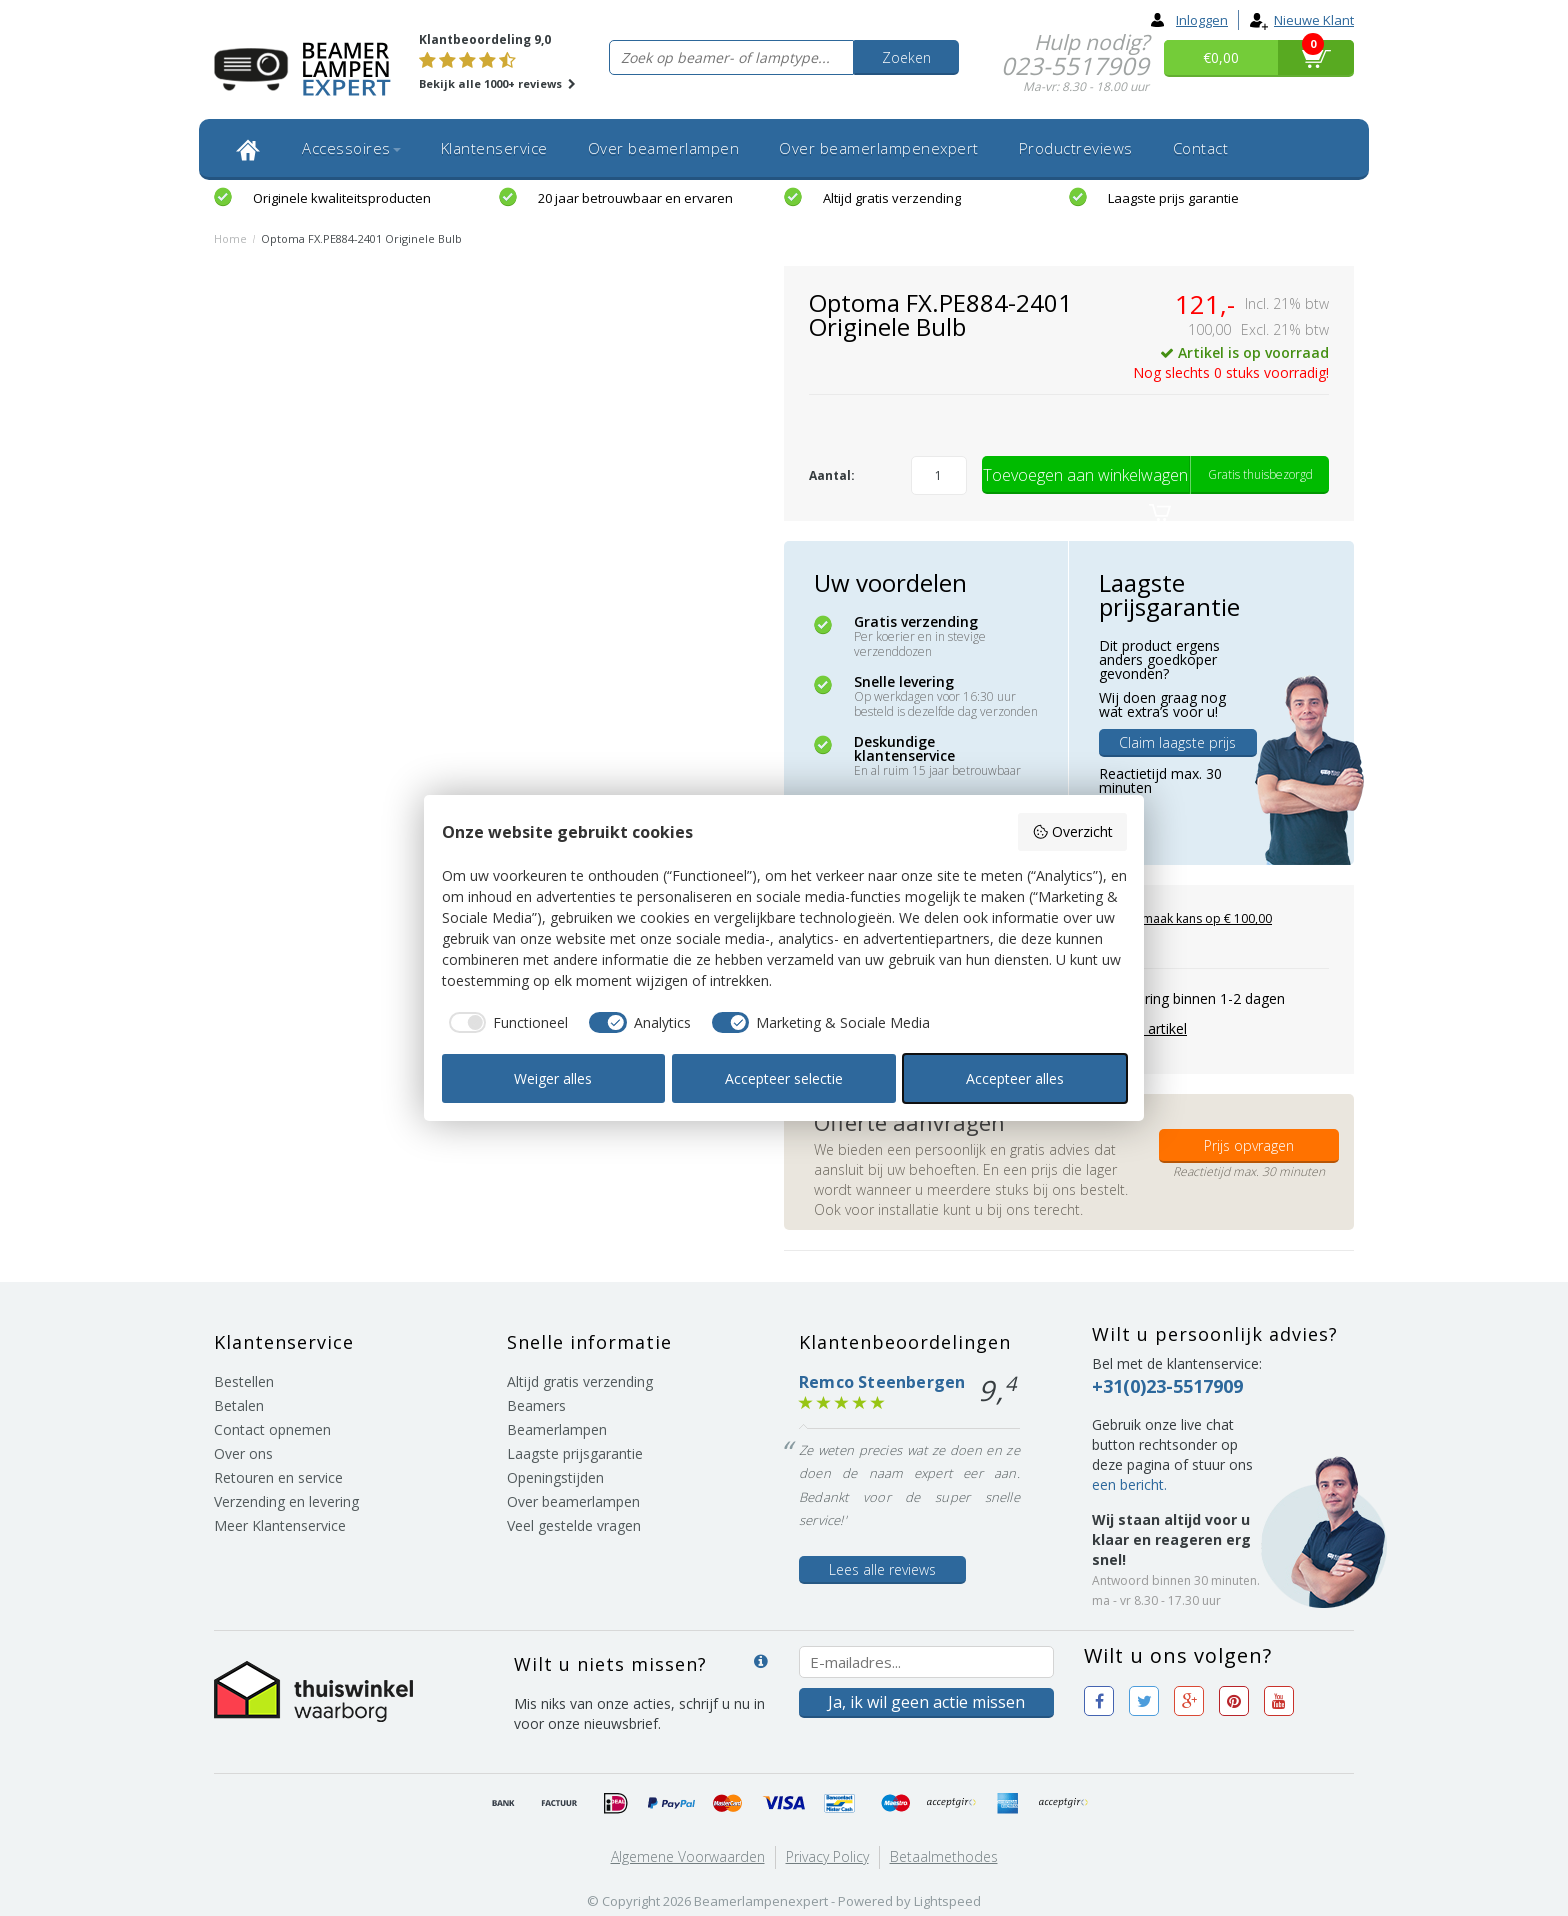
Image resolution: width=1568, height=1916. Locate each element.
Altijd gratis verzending (892, 198)
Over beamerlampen (664, 148)
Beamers (536, 1405)
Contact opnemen (272, 1429)
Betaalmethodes (944, 1856)
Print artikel (1150, 1028)
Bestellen (244, 1381)
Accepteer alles (1015, 1078)
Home (230, 238)
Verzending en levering (286, 1501)
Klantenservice (494, 148)
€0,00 (1221, 57)
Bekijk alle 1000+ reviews (497, 83)
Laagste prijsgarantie (575, 1453)
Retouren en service (278, 1477)
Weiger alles (553, 1078)
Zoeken (906, 57)
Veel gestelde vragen (574, 1525)
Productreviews (1076, 148)
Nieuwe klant (1301, 20)
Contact (1201, 148)
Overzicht (1072, 831)
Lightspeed (947, 1901)
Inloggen (1189, 20)
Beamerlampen (557, 1429)
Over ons (243, 1453)
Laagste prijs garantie (1173, 198)
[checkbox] (505, 1023)
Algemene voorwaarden (688, 1856)
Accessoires (351, 148)
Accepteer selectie (784, 1078)
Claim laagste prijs (1177, 742)
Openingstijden (555, 1477)
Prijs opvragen (1249, 1145)
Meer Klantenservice (280, 1525)
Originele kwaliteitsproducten (342, 198)
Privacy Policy (827, 1856)
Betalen (239, 1405)
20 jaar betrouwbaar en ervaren (635, 198)
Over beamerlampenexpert (879, 148)
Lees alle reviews (882, 1569)
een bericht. (1129, 1484)
